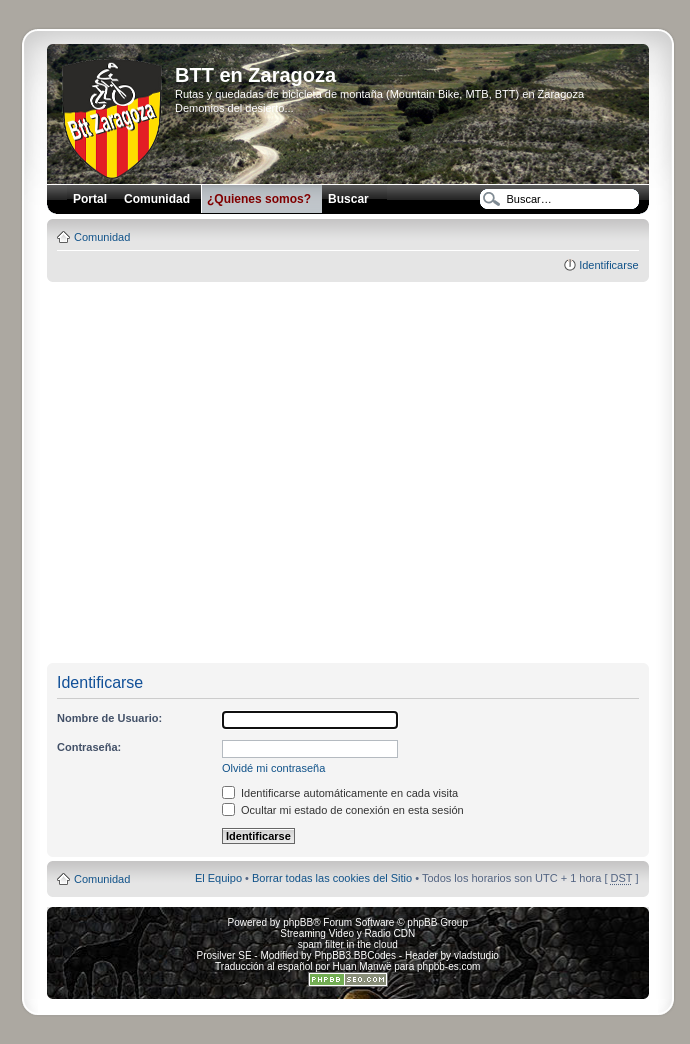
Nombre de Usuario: (109, 718)
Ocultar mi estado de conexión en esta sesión (343, 810)
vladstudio (476, 955)
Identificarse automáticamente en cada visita (340, 793)
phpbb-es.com (448, 966)
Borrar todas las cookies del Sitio (332, 878)
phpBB (298, 922)
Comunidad (102, 237)
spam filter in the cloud (348, 944)
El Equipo (218, 878)
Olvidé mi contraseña (273, 768)
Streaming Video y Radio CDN (347, 933)
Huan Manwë (362, 966)
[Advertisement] (190, 473)
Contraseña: (89, 747)
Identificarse (608, 265)
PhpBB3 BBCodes (355, 955)
